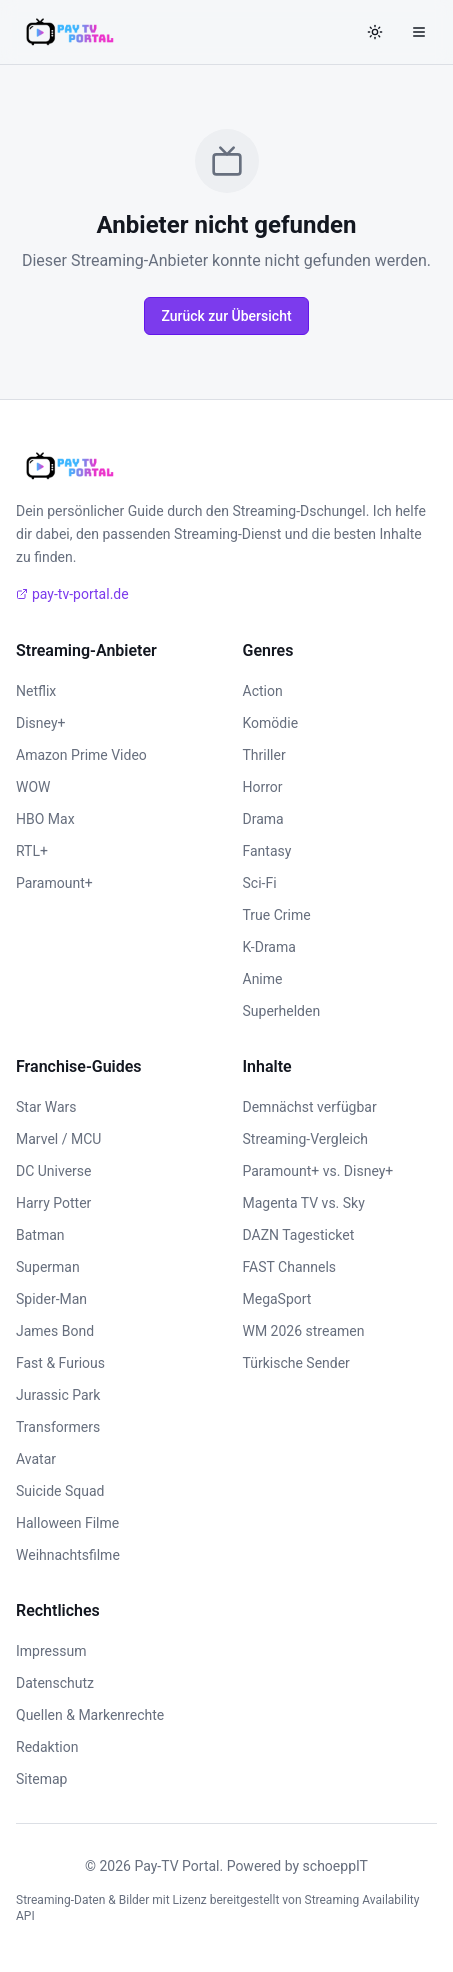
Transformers (58, 1427)
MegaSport (277, 1299)
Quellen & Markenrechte (90, 1715)
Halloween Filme (67, 1523)
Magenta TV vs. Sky (304, 1203)
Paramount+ (54, 883)
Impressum (51, 1651)
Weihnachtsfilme (68, 1555)
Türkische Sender (296, 1363)
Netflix (36, 691)
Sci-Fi (260, 883)
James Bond (55, 1331)
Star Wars (46, 1107)
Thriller (264, 755)
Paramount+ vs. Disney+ (318, 1171)
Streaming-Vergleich (305, 1139)
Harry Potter (53, 1203)
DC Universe (54, 1171)
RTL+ (32, 851)
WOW (33, 787)
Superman (48, 1267)
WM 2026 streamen (304, 1331)
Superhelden (282, 1011)
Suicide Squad (60, 1491)
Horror (263, 787)
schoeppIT (335, 1866)
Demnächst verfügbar (310, 1107)
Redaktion (47, 1747)
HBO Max (45, 819)
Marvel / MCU (58, 1139)
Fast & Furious (60, 1363)
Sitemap (41, 1779)
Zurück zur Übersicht (226, 316)
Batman (40, 1235)
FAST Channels (290, 1267)
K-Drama (269, 947)
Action (263, 691)
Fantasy (267, 851)
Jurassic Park (58, 1395)
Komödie (271, 723)
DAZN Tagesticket (299, 1235)
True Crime (277, 915)
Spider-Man (51, 1299)
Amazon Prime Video (81, 755)
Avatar (36, 1459)
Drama (263, 819)
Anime (263, 979)
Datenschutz (55, 1683)
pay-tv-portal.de (72, 594)
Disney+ (40, 723)
